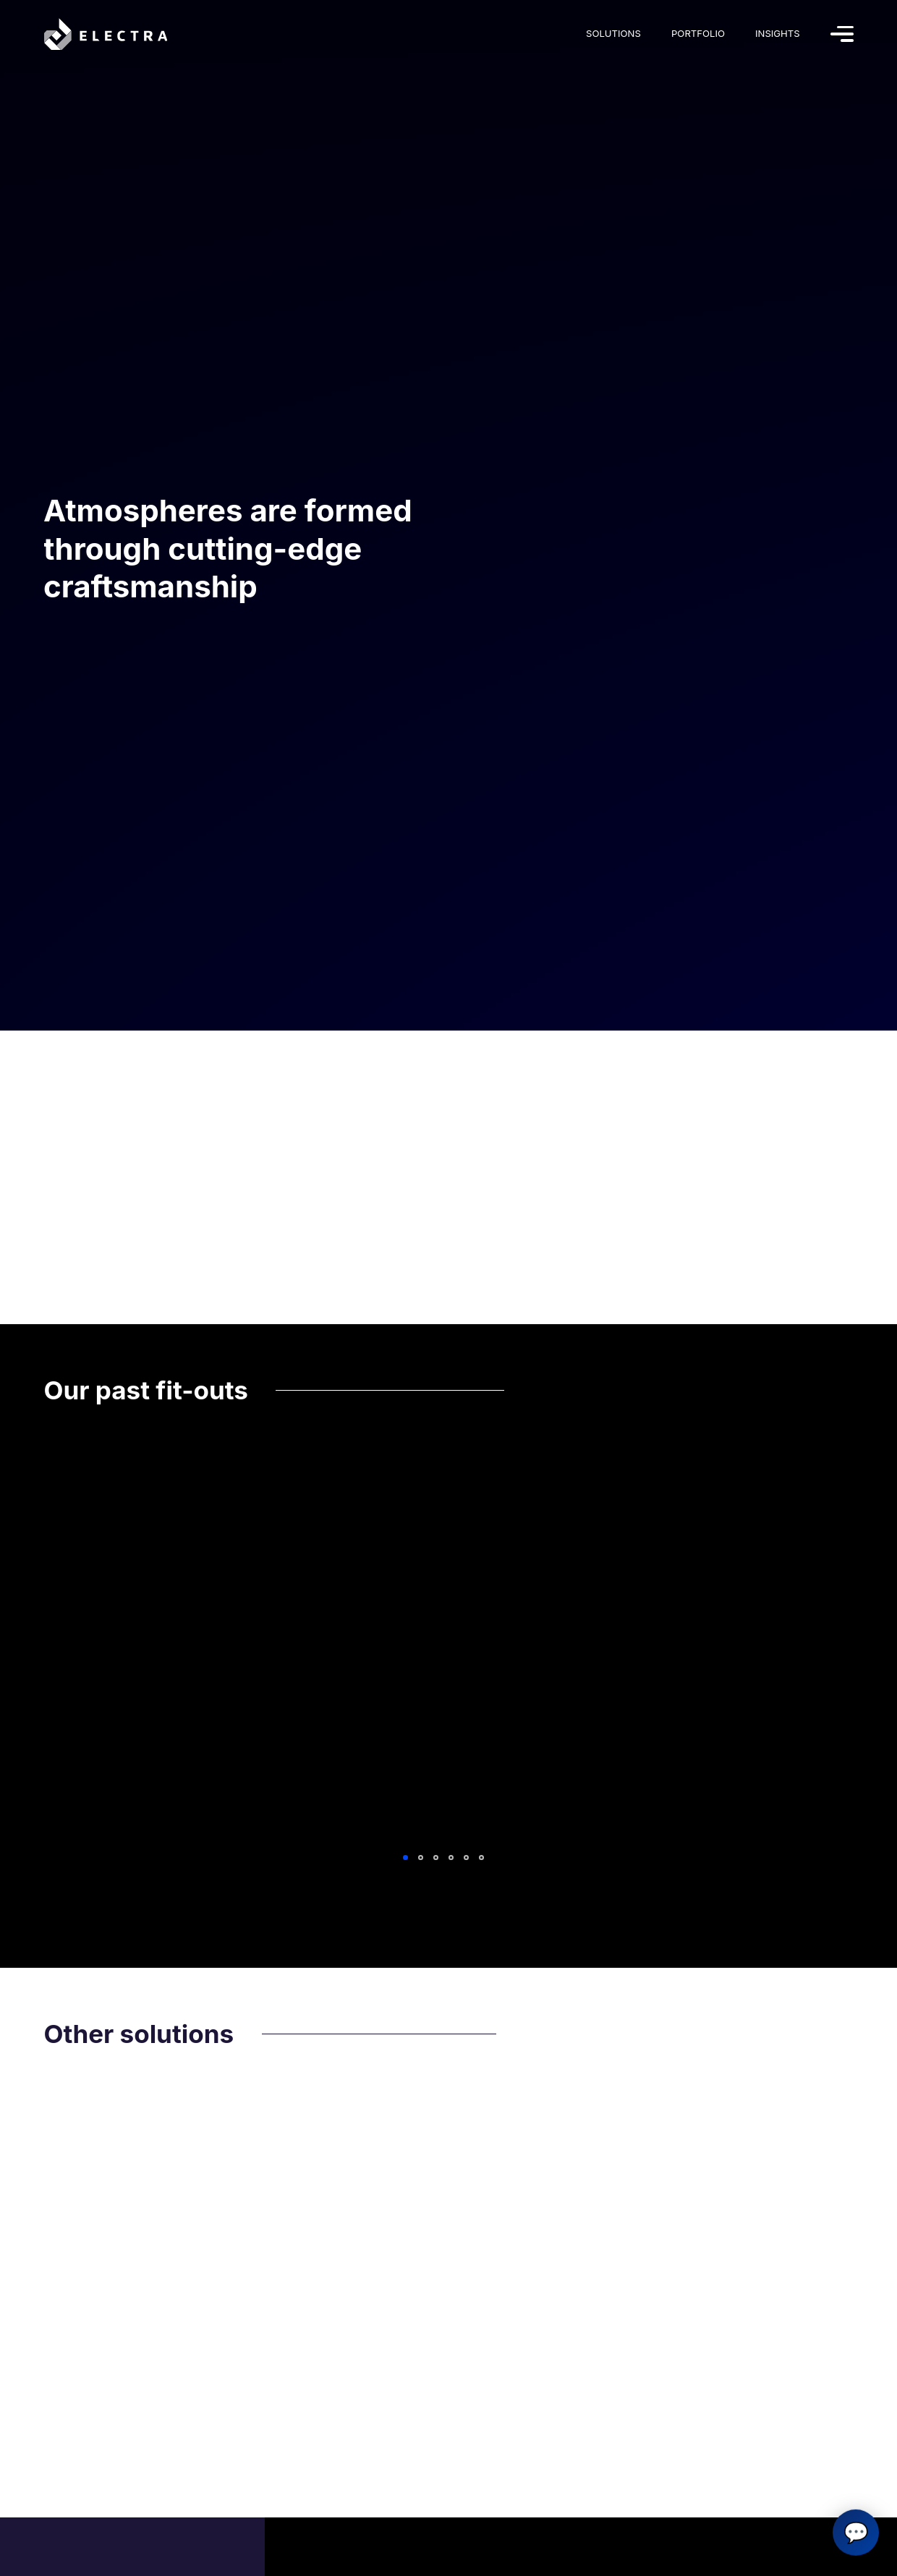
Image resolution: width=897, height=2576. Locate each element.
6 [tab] (481, 1857)
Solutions (613, 33)
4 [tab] (451, 1857)
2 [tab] (420, 1857)
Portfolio (698, 33)
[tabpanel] (449, 1647)
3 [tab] (435, 1857)
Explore (81, 1493)
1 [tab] (405, 1857)
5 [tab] (466, 1857)
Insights (777, 33)
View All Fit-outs (451, 1901)
